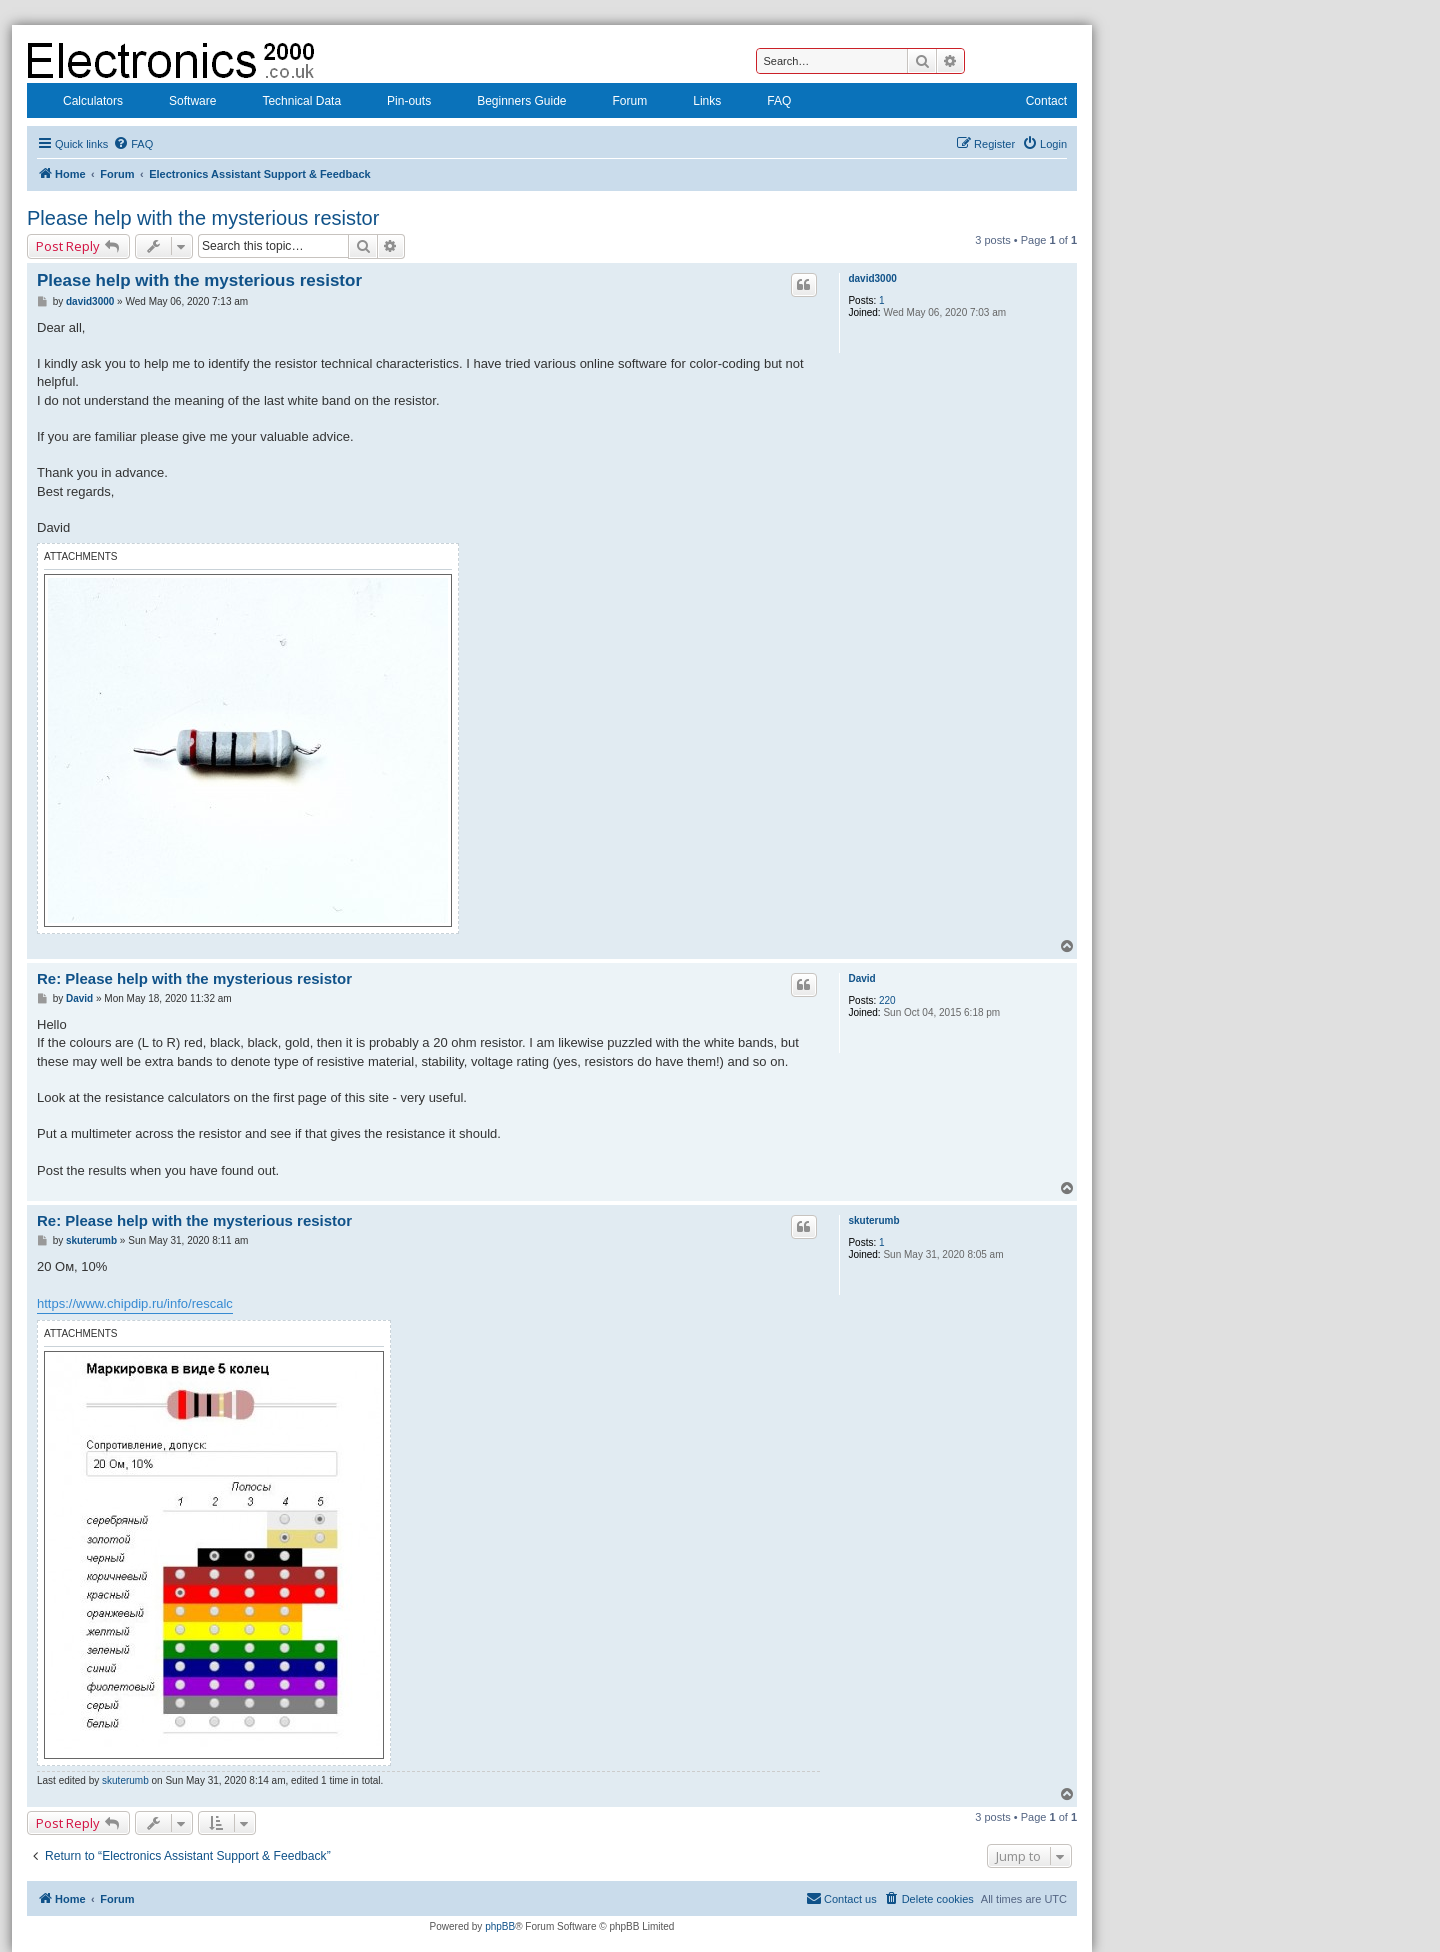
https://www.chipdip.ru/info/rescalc (135, 1303)
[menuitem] (133, 144)
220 (887, 1000)
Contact (1033, 103)
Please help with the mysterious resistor (203, 218)
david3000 (872, 278)
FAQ (766, 103)
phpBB (500, 1926)
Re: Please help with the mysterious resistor (194, 978)
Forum (617, 103)
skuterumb (873, 1220)
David (861, 978)
